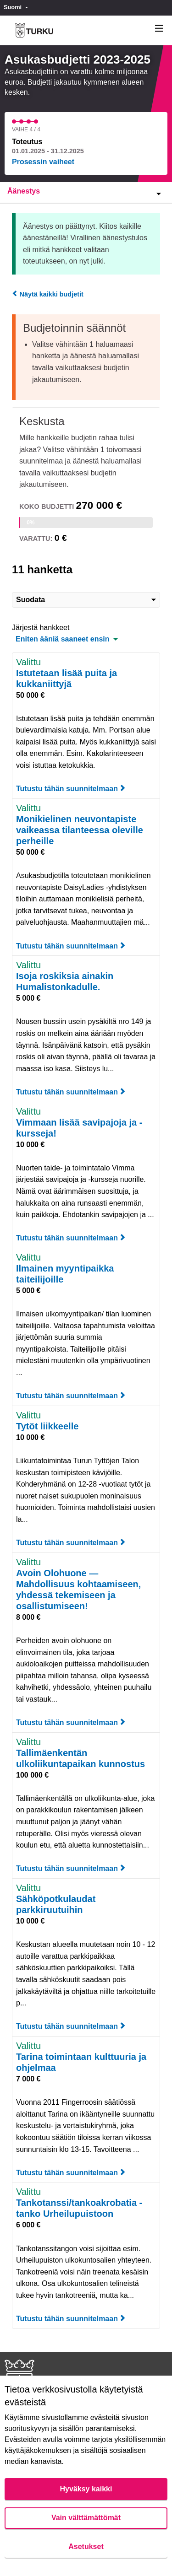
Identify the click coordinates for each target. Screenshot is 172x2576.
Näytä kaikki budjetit (47, 294)
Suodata (86, 600)
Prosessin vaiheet (43, 162)
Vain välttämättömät (86, 2518)
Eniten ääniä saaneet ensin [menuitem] (63, 639)
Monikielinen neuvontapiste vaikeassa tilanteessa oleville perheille (79, 830)
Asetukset (85, 2546)
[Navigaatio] (159, 28)
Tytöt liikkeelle (47, 1426)
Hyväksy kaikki (86, 2489)
